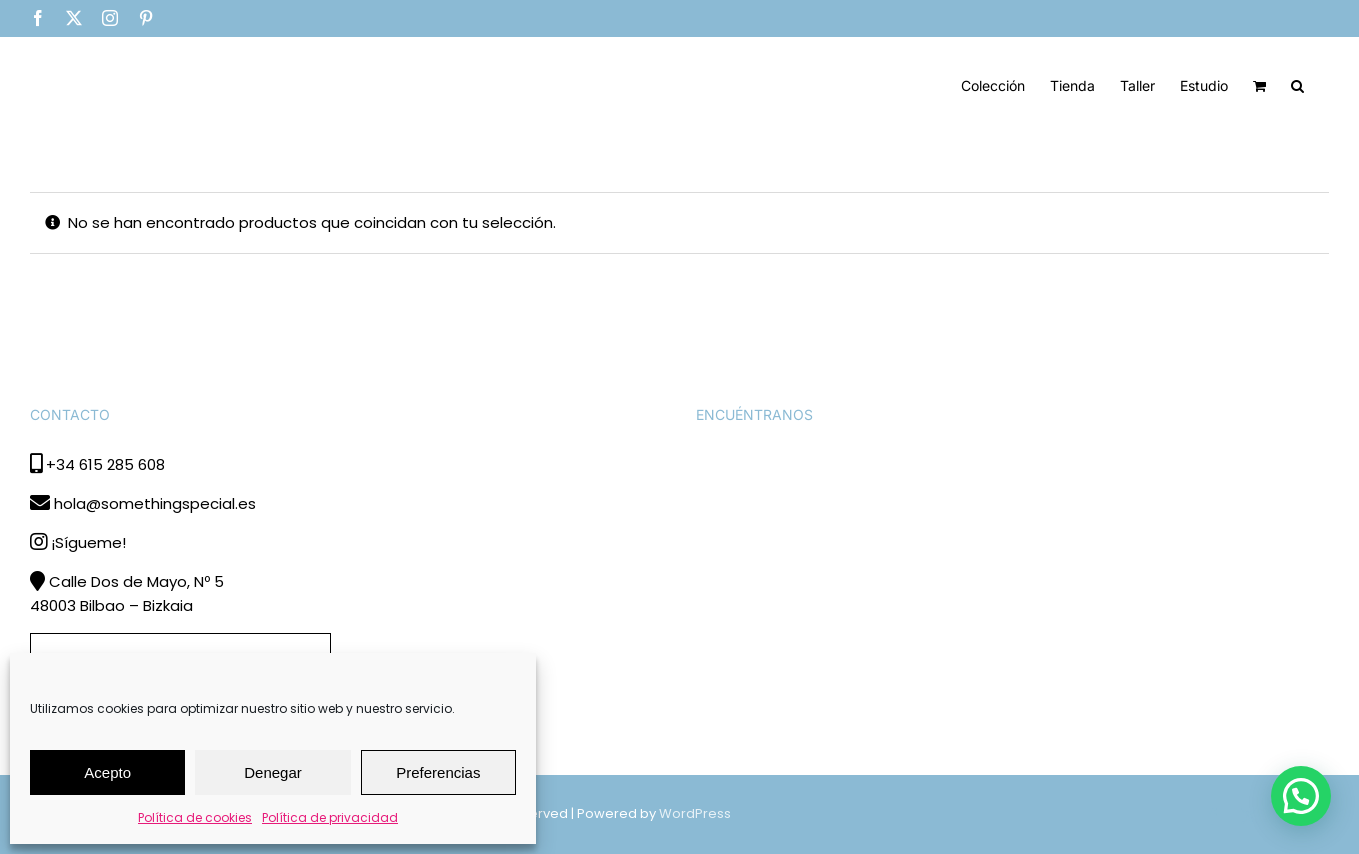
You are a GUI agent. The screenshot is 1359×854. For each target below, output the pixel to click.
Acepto (107, 772)
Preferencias (438, 772)
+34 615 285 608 (105, 464)
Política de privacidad (330, 817)
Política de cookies (195, 817)
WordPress (695, 813)
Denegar (273, 772)
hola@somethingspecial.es (155, 503)
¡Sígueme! (88, 542)
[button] (1297, 84)
